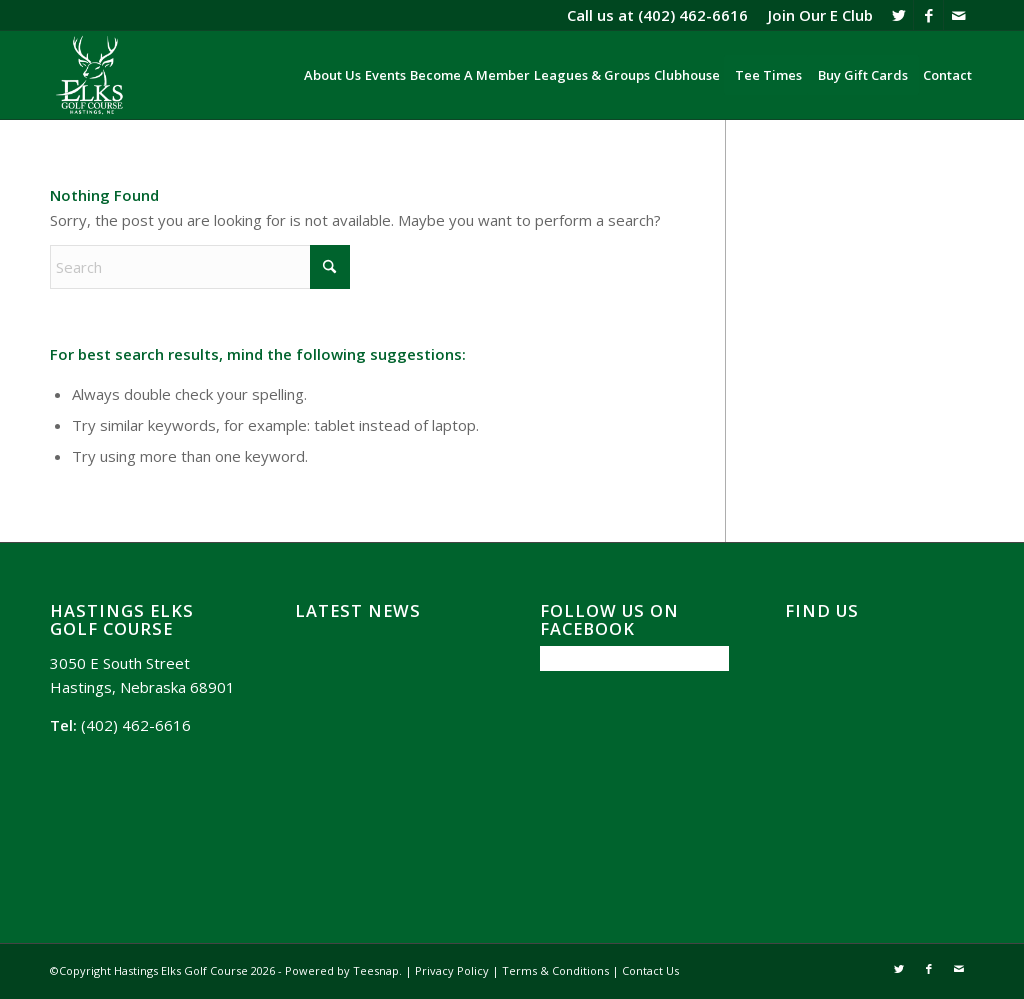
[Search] (200, 267)
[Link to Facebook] (928, 15)
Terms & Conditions (555, 970)
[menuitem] (815, 15)
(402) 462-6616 (693, 15)
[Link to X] (898, 15)
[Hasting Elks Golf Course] (91, 75)
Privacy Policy (452, 970)
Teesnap (376, 970)
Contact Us (650, 970)
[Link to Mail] (959, 15)
